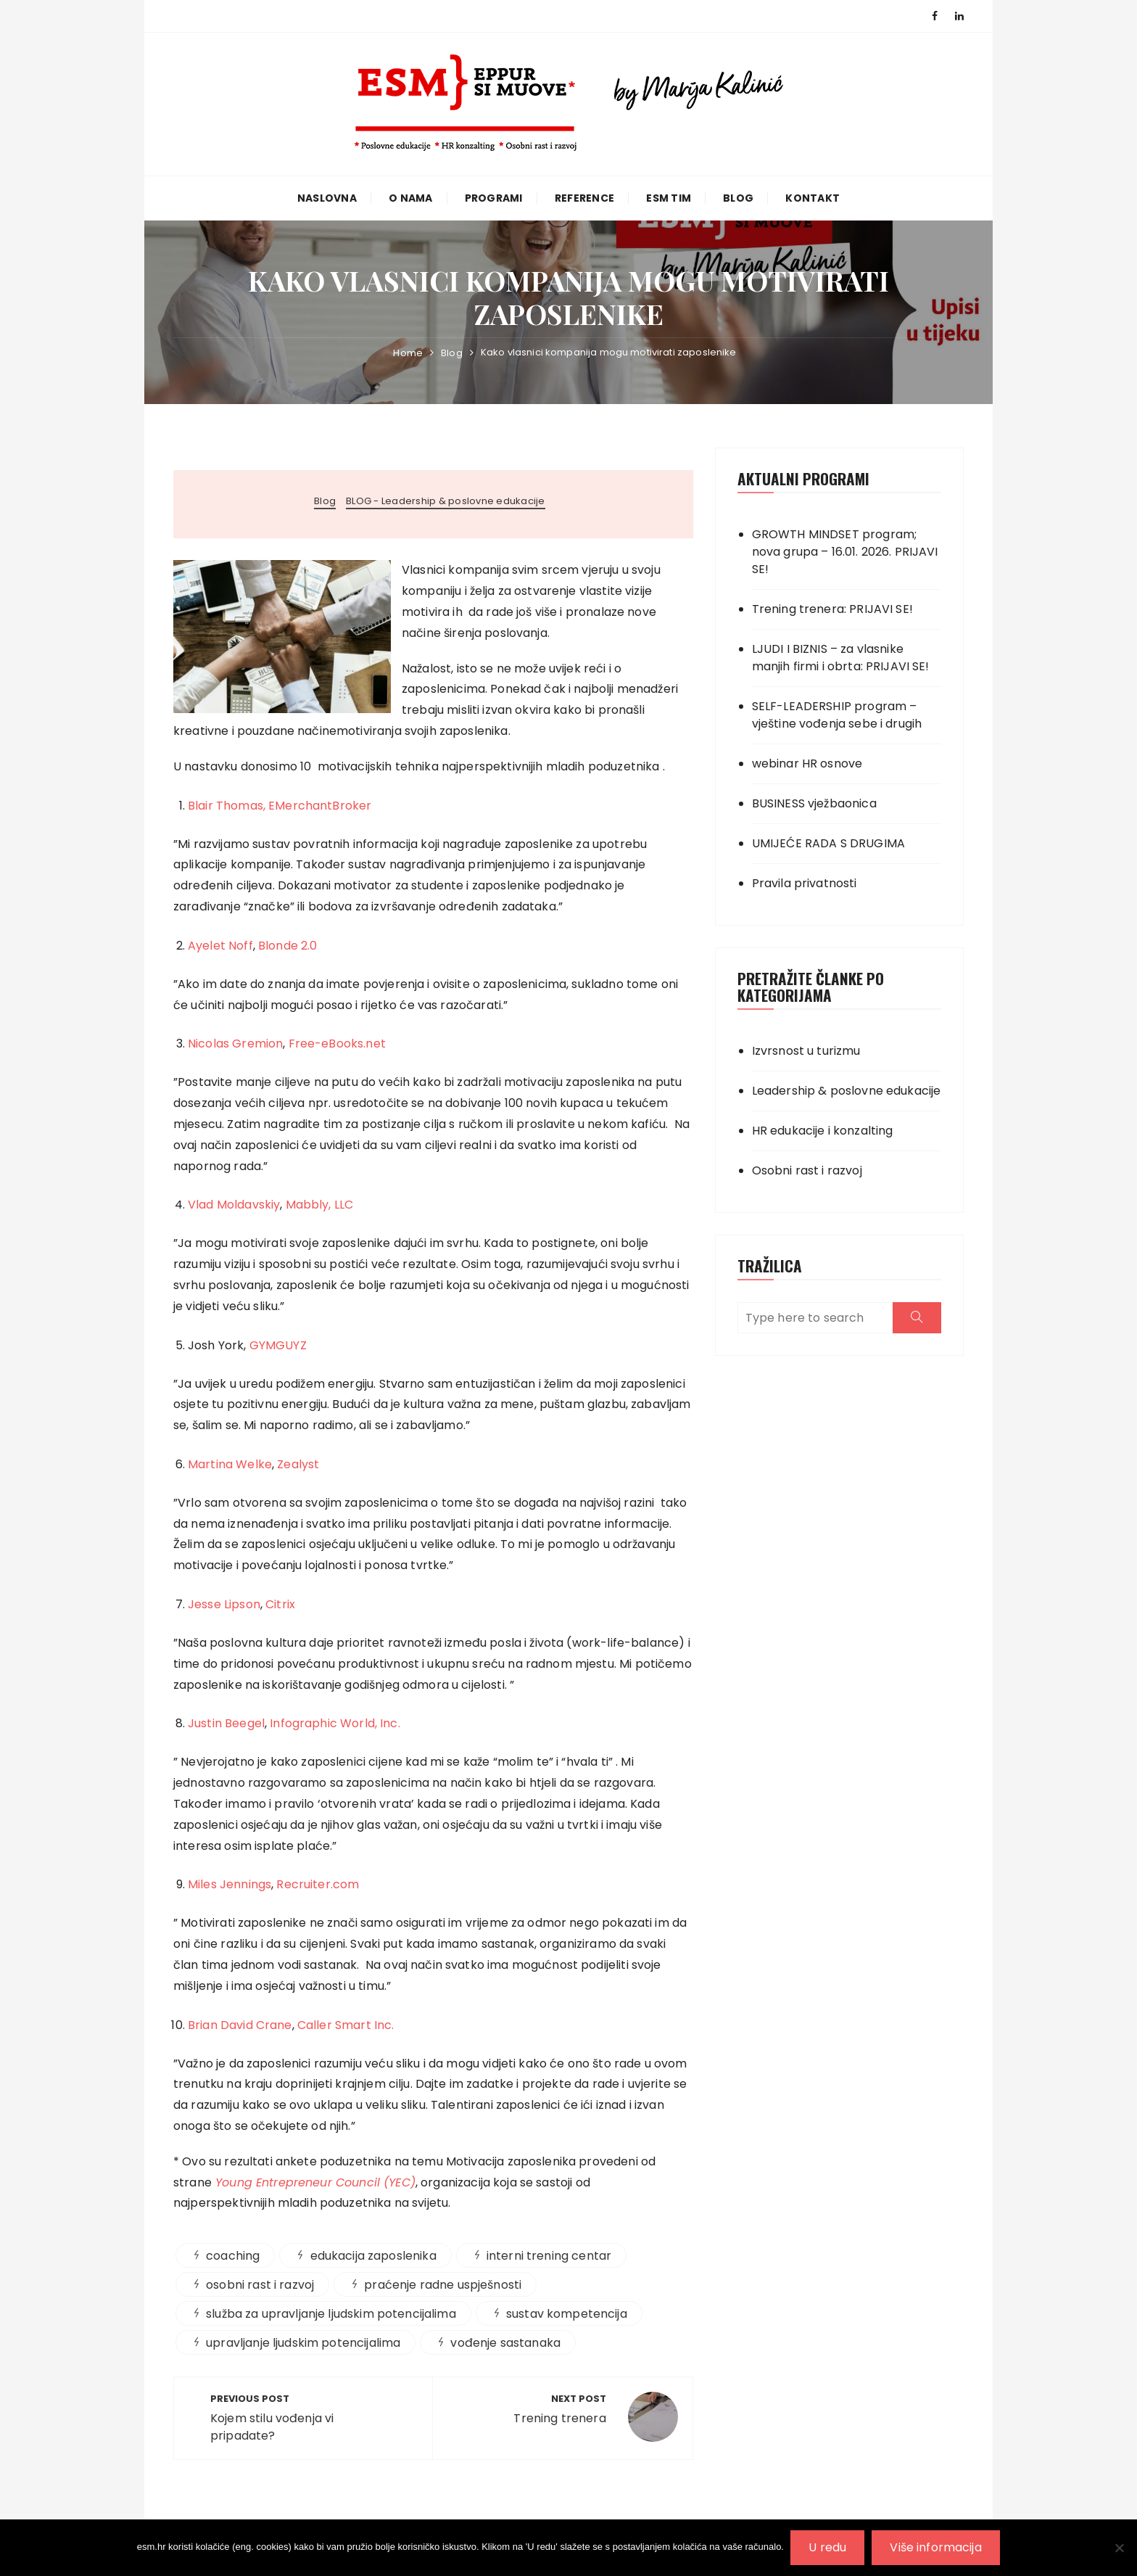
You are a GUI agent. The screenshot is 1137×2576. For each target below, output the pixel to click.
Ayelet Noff (220, 945)
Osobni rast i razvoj (807, 1170)
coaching (233, 2255)
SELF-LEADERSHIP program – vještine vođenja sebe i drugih (837, 715)
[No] (1119, 2547)
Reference (584, 198)
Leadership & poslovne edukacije (846, 1090)
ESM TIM (668, 198)
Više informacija (936, 2547)
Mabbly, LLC (320, 1204)
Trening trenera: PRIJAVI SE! (832, 609)
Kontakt (812, 198)
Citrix (280, 1604)
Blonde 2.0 (288, 945)
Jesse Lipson (224, 1604)
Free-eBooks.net (337, 1043)
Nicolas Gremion (235, 1043)
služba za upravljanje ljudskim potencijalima (331, 2313)
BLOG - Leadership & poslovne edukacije (445, 501)
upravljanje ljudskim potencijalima (303, 2342)
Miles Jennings (229, 1884)
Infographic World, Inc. (335, 1723)
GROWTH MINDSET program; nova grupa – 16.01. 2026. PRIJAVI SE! (845, 551)
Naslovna (327, 198)
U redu (828, 2547)
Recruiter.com (317, 1884)
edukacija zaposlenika (373, 2255)
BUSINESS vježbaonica (814, 803)
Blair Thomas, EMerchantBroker (279, 805)
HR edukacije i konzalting (822, 1130)
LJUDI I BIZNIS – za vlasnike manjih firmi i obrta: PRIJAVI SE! (841, 658)
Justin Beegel (226, 1723)
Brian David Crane (240, 2025)
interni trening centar (549, 2255)
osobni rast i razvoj (260, 2284)
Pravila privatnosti (804, 883)
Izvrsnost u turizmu (806, 1050)
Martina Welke (230, 1464)
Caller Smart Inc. (345, 2025)
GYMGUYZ (278, 1345)
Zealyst (298, 1464)
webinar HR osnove (807, 763)
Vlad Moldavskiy (234, 1204)
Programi (494, 198)
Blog (738, 198)
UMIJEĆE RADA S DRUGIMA (828, 843)
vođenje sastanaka (505, 2342)
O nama (411, 198)
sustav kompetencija (566, 2313)
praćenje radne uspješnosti (442, 2284)
